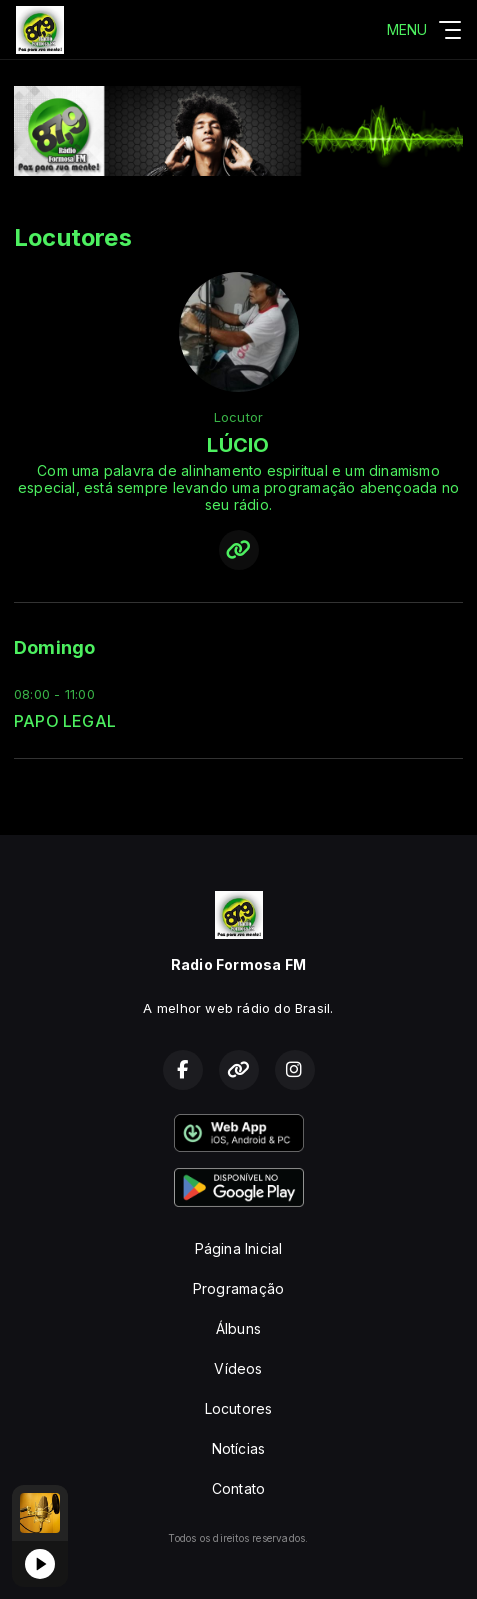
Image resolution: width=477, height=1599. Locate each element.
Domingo (54, 647)
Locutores (239, 1408)
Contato (238, 1488)
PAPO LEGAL (65, 721)
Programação (238, 1288)
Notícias (239, 1448)
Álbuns (238, 1328)
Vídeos (238, 1368)
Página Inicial (239, 1248)
